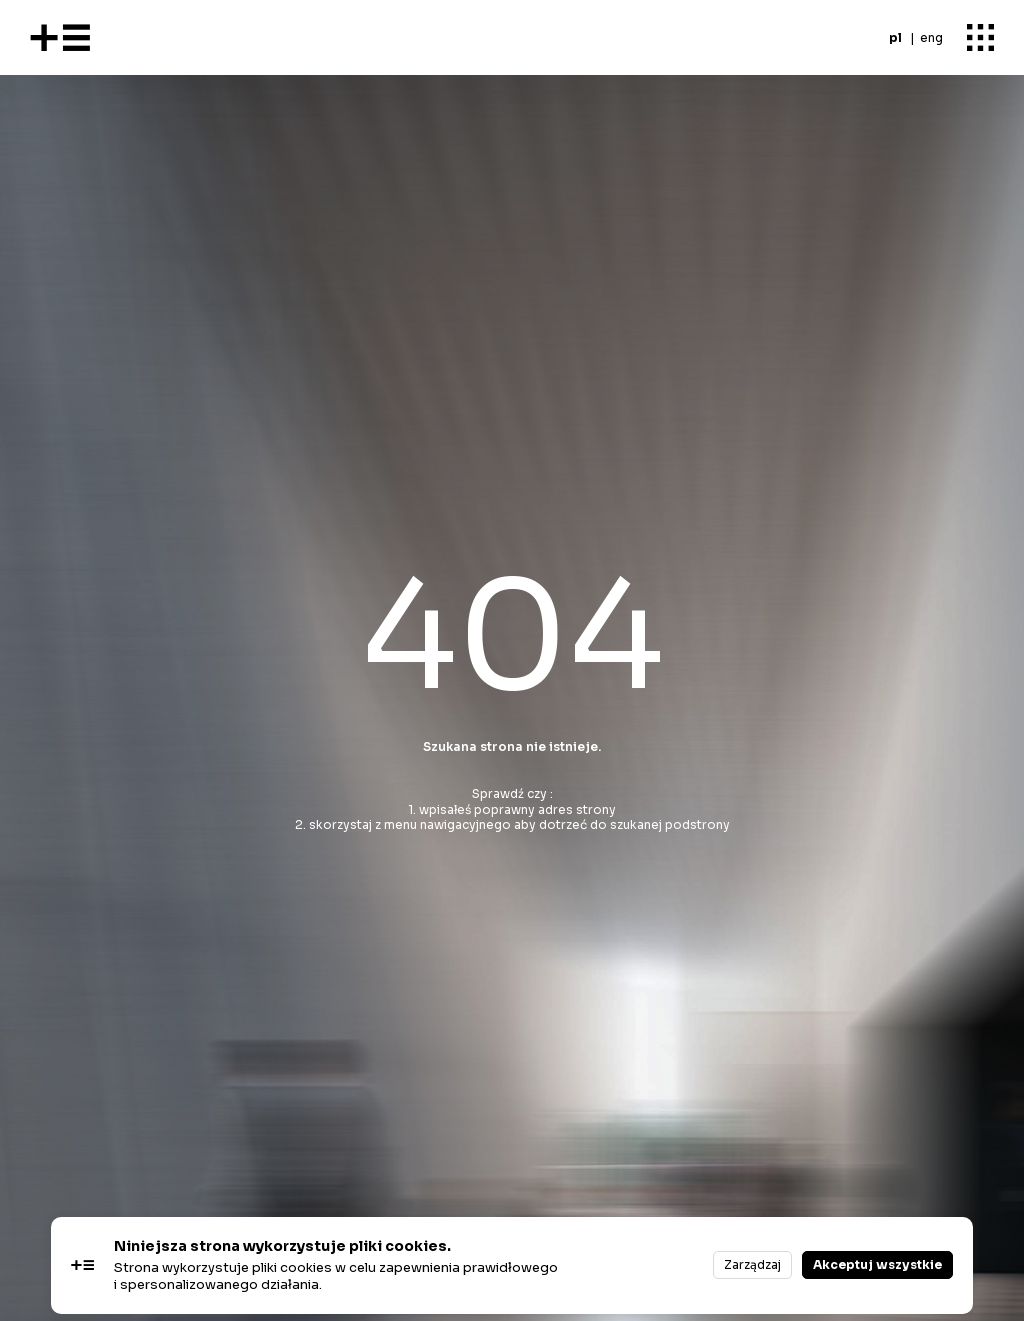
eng (931, 37)
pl (895, 37)
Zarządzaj (752, 1264)
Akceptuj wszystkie (877, 1264)
